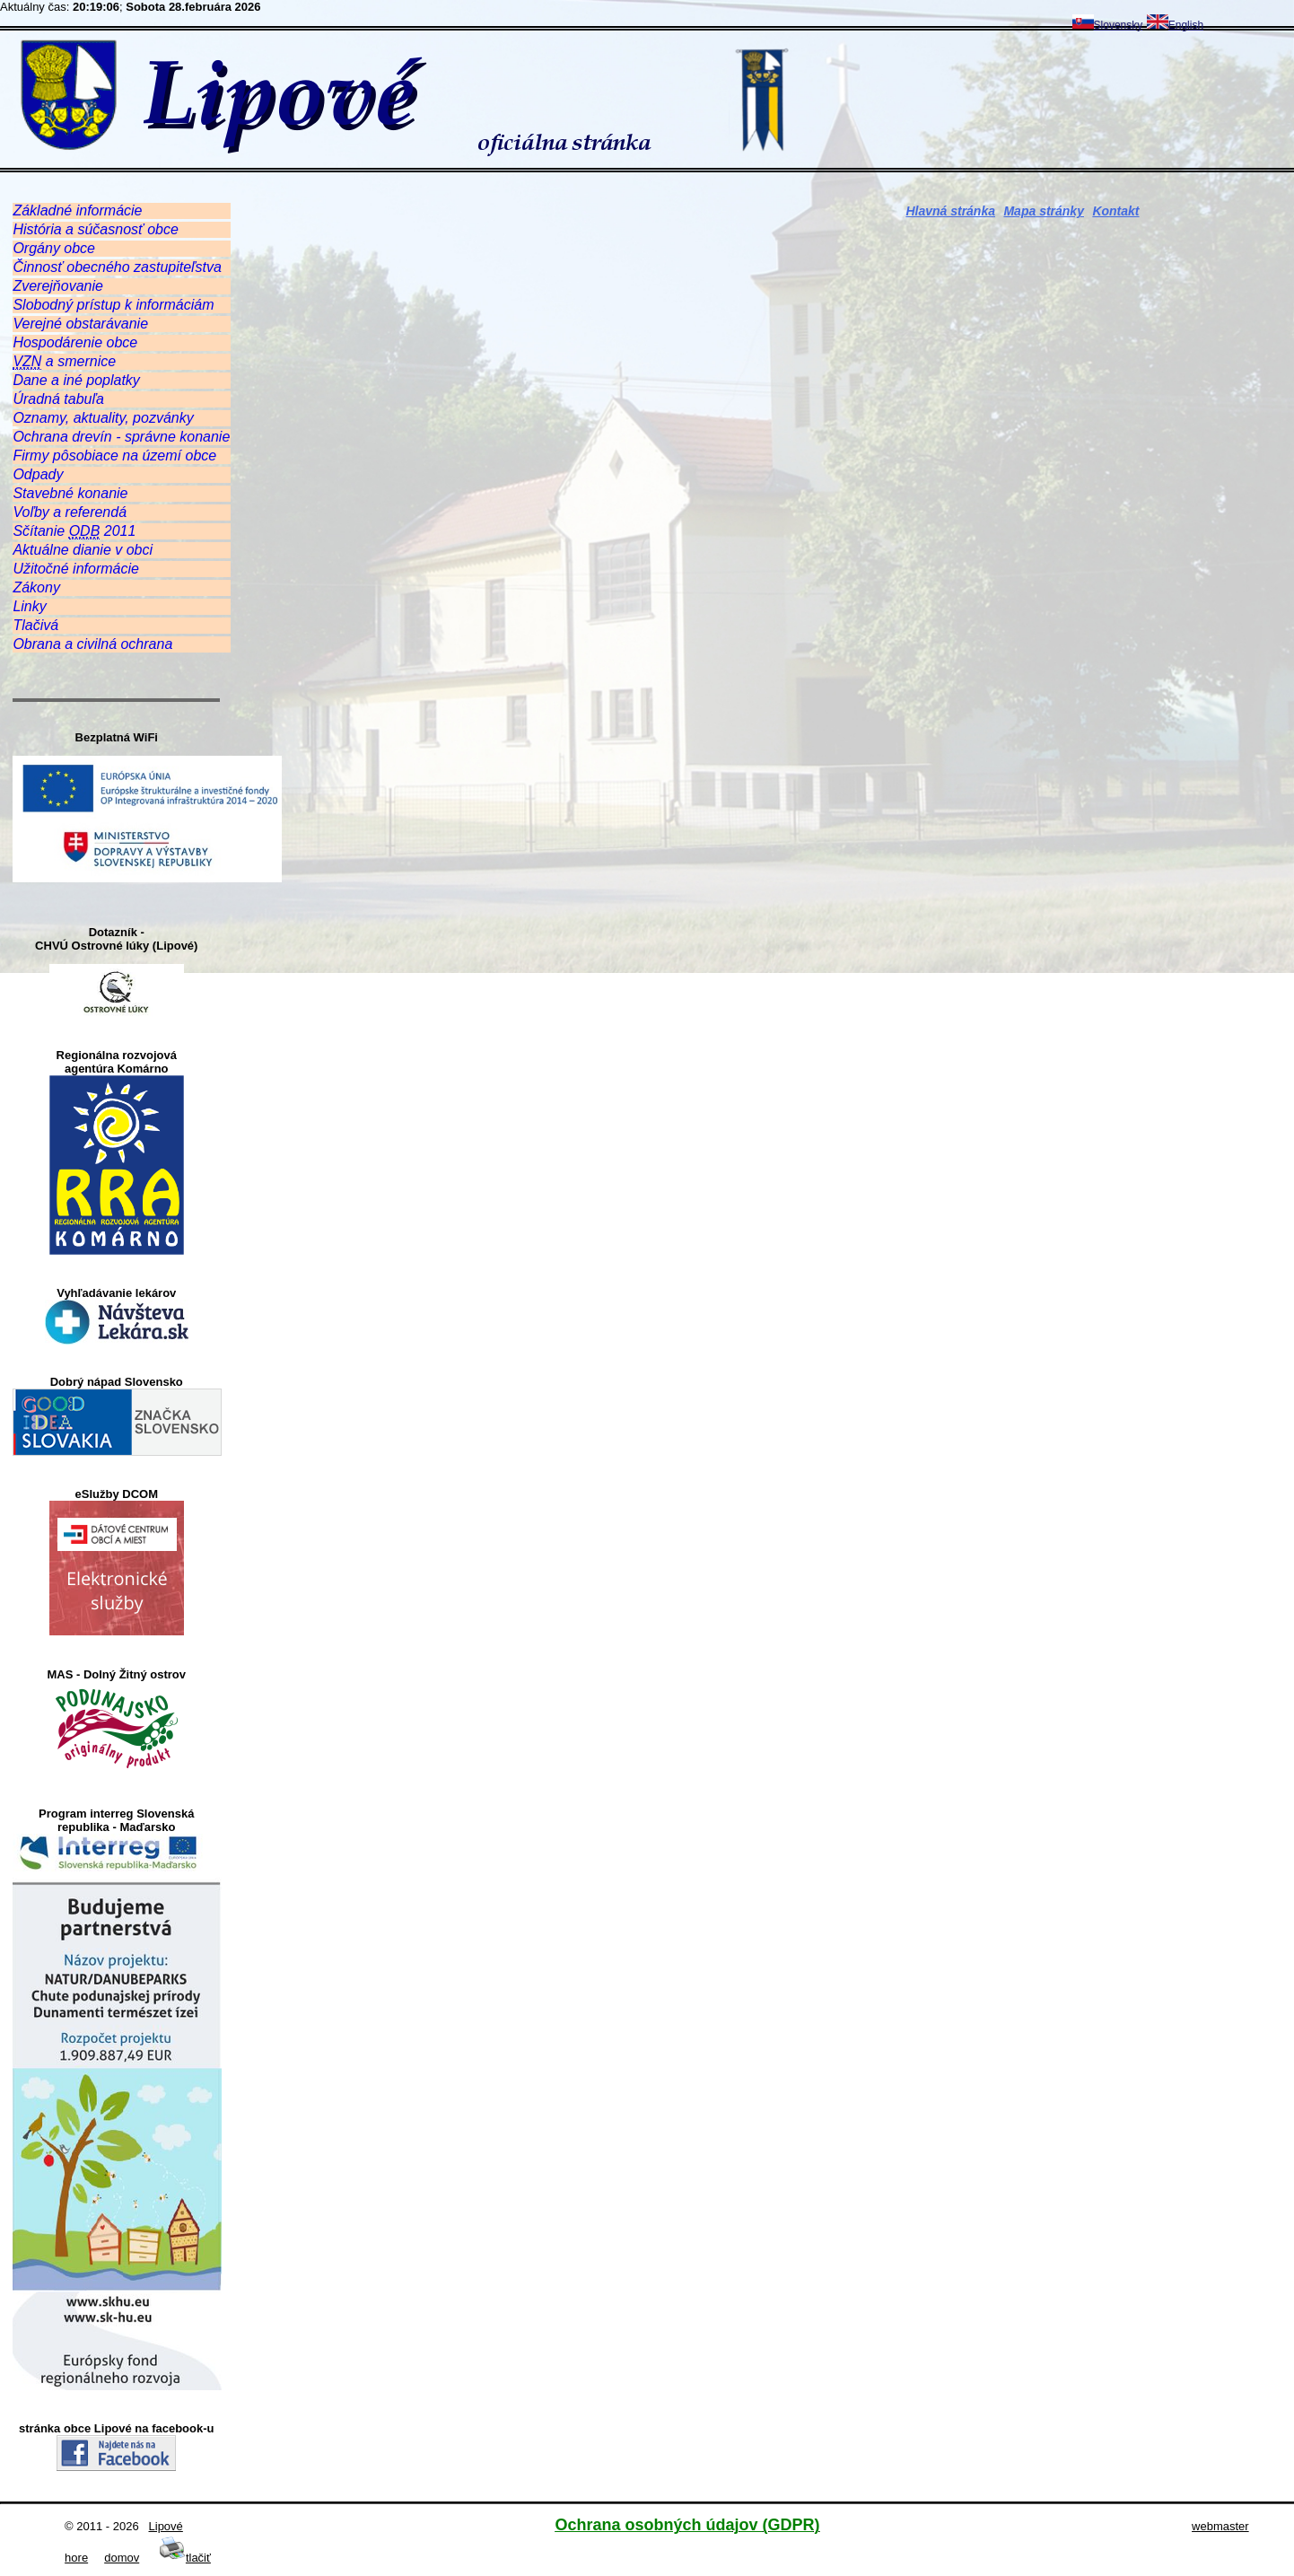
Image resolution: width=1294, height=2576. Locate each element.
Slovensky (1107, 25)
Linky (29, 606)
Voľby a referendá (70, 512)
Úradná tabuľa (58, 399)
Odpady (38, 474)
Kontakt (1115, 211)
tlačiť (185, 2557)
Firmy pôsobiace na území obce (114, 455)
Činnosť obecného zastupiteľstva (117, 267)
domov (121, 2557)
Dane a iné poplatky (76, 380)
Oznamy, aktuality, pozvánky (103, 417)
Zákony (36, 587)
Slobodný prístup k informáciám (113, 304)
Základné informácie (77, 210)
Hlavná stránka (950, 211)
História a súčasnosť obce (95, 229)
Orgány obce (54, 248)
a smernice (64, 362)
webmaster (1220, 2526)
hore (76, 2557)
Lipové (166, 2526)
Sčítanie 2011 (74, 531)
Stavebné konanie (70, 493)
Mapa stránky (1043, 211)
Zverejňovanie (58, 286)
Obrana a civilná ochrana (92, 644)
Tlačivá (35, 625)
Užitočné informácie (76, 568)
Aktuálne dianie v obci (83, 549)
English (1175, 25)
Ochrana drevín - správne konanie (121, 436)
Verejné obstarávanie (80, 323)
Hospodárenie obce (75, 342)
